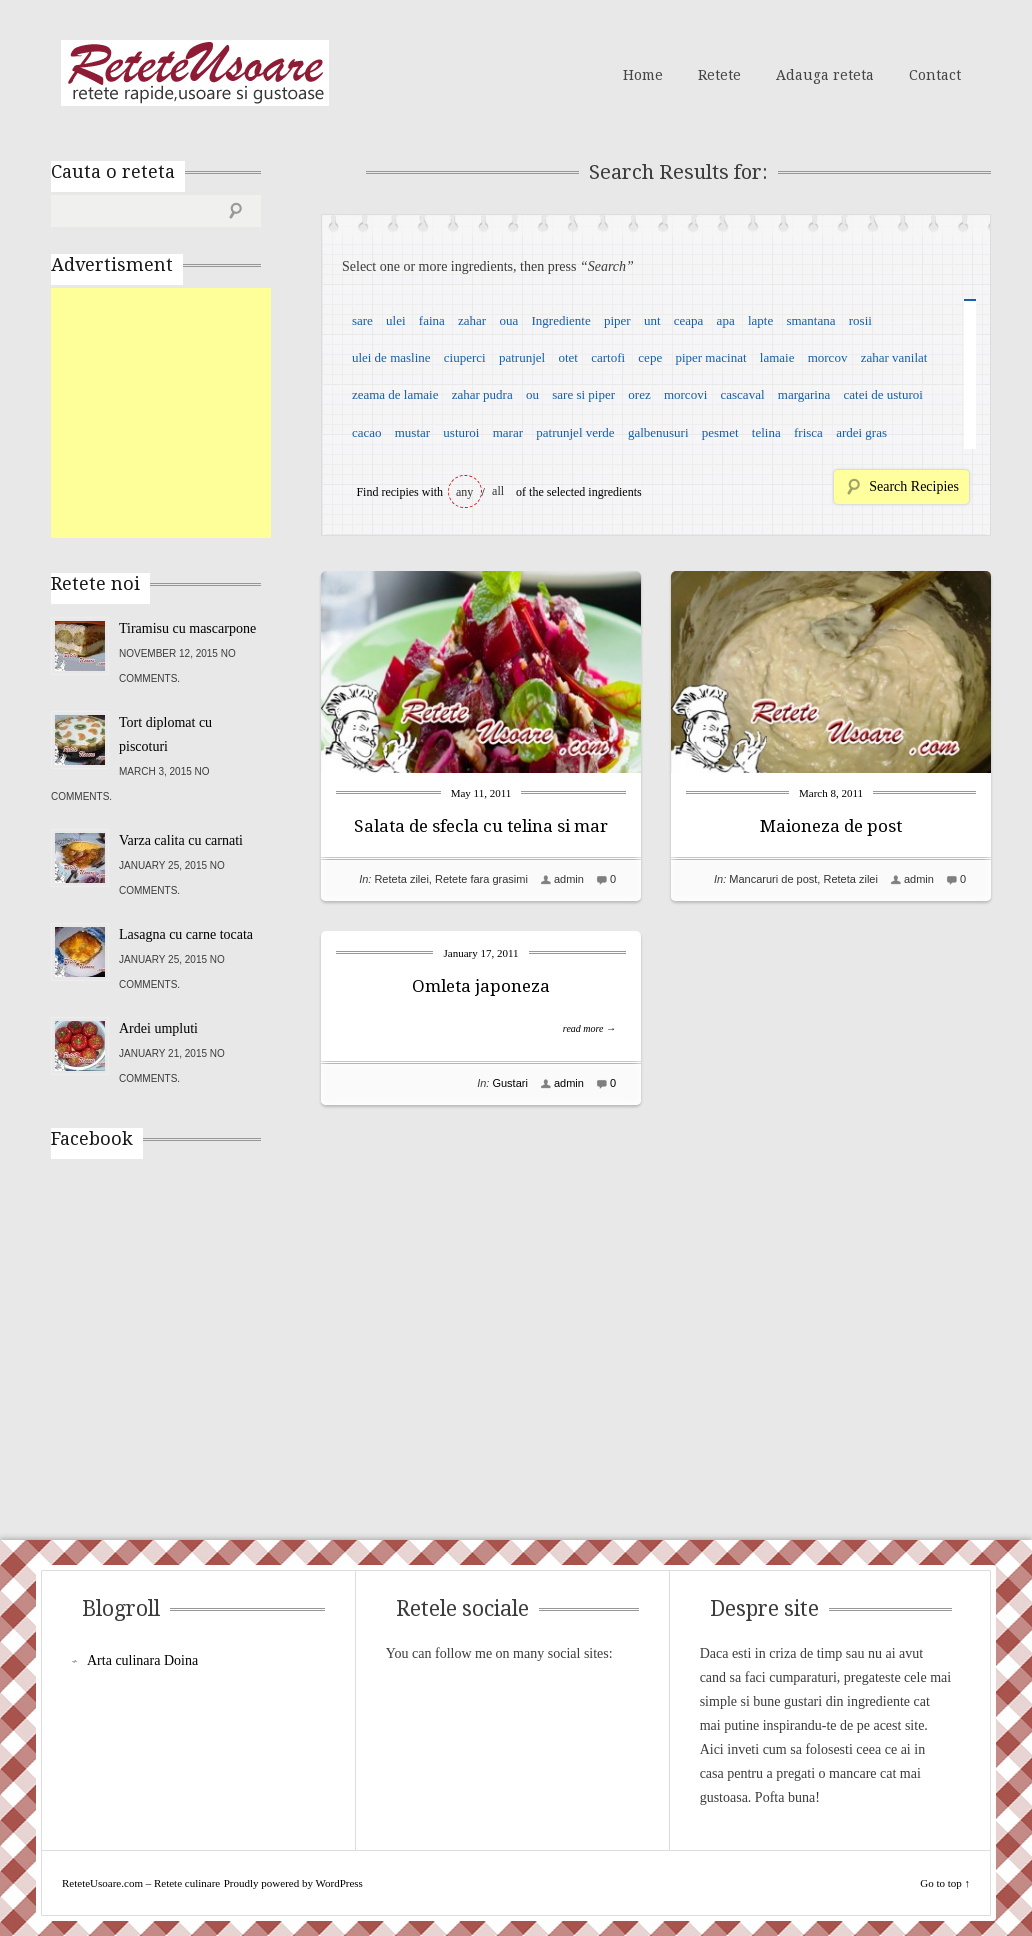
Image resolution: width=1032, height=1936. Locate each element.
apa (726, 320)
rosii (860, 320)
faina (432, 320)
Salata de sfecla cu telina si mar (481, 826)
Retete (719, 75)
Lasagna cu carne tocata (186, 934)
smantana (810, 320)
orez (639, 394)
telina (766, 432)
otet (568, 357)
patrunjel (522, 357)
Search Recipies (914, 486)
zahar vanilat (894, 357)
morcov (828, 357)
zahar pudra (482, 394)
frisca (808, 432)
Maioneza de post (831, 826)
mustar (412, 432)
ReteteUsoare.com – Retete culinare (195, 73)
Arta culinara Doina (142, 1660)
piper (617, 320)
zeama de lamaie (395, 394)
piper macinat (710, 357)
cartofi (608, 357)
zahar (472, 320)
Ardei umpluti (158, 1028)
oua (508, 320)
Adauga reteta (825, 75)
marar (508, 432)
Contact (935, 75)
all (498, 491)
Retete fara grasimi (481, 879)
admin (569, 879)
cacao (367, 432)
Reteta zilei (401, 879)
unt (652, 320)
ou (532, 394)
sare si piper (583, 394)
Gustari (509, 1083)
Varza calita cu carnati (181, 840)
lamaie (777, 357)
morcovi (685, 394)
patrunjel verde (575, 432)
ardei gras (861, 432)
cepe (650, 357)
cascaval (743, 394)
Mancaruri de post (773, 879)
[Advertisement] (201, 413)
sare (362, 320)
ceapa (689, 320)
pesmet (720, 432)
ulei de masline (391, 357)
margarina (804, 394)
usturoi (461, 432)
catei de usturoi (883, 394)
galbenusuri (658, 432)
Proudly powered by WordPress (293, 1883)
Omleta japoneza (481, 986)
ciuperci (465, 357)
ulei (396, 320)
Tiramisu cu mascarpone (187, 628)
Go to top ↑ (945, 1883)
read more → (589, 1028)
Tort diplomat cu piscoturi (165, 734)
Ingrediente (560, 320)
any (464, 492)
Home (643, 75)
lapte (760, 320)
